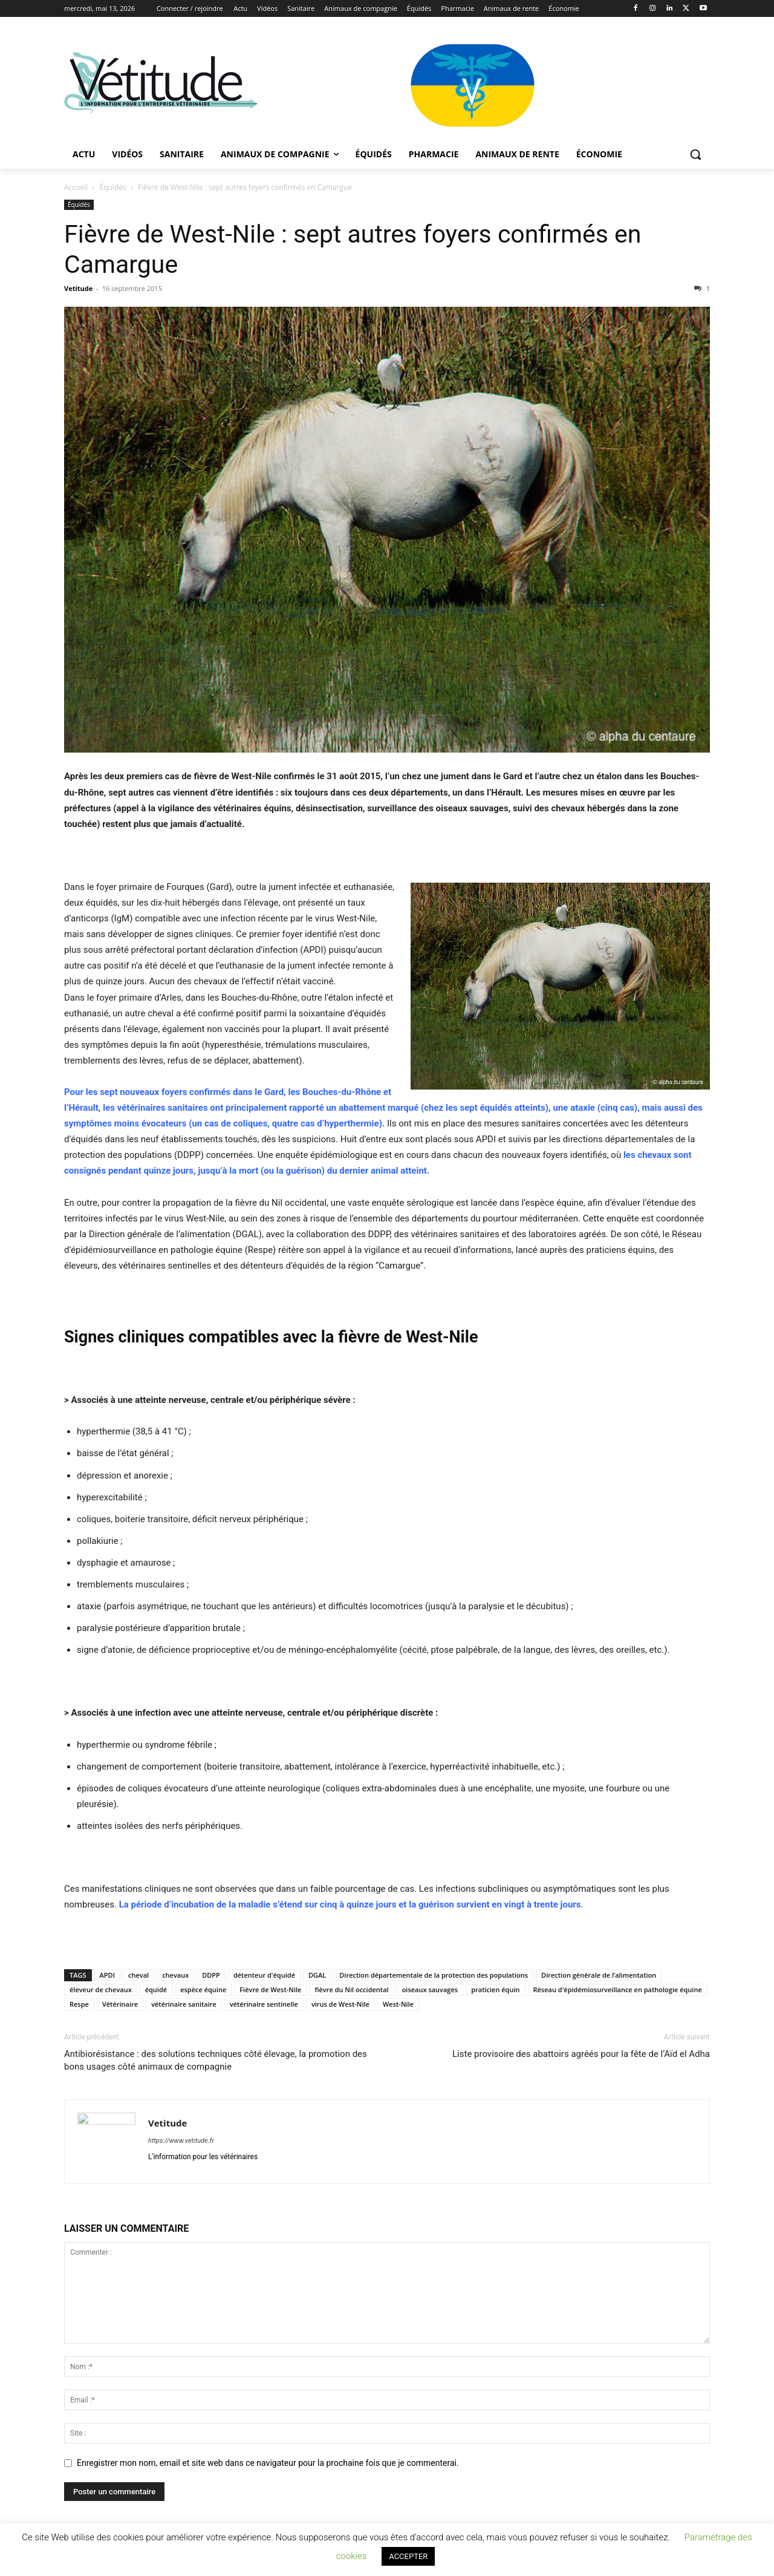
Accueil (76, 187)
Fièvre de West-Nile (270, 1989)
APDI (107, 1974)
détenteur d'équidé (264, 1974)
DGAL (317, 1974)
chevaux (175, 1974)
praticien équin (495, 1989)
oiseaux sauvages (430, 1989)
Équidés (113, 187)
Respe (79, 2004)
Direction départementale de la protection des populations (433, 1974)
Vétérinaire (120, 2004)
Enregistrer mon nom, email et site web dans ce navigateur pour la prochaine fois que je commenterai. (268, 2463)
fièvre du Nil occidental (351, 1989)
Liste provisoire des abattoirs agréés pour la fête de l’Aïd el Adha (581, 2053)
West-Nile (398, 2004)
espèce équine (203, 1989)
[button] (695, 154)
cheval (138, 1974)
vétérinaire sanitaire (183, 2004)
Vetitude (78, 288)
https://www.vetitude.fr (181, 2141)
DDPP (211, 1974)
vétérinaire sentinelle (264, 2004)
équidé (156, 1989)
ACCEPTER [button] (408, 2556)
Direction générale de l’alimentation (598, 1974)
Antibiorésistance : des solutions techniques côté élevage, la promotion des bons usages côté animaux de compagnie (215, 2060)
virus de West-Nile (340, 2004)
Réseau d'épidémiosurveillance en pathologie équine (617, 1989)
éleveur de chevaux (101, 1989)
